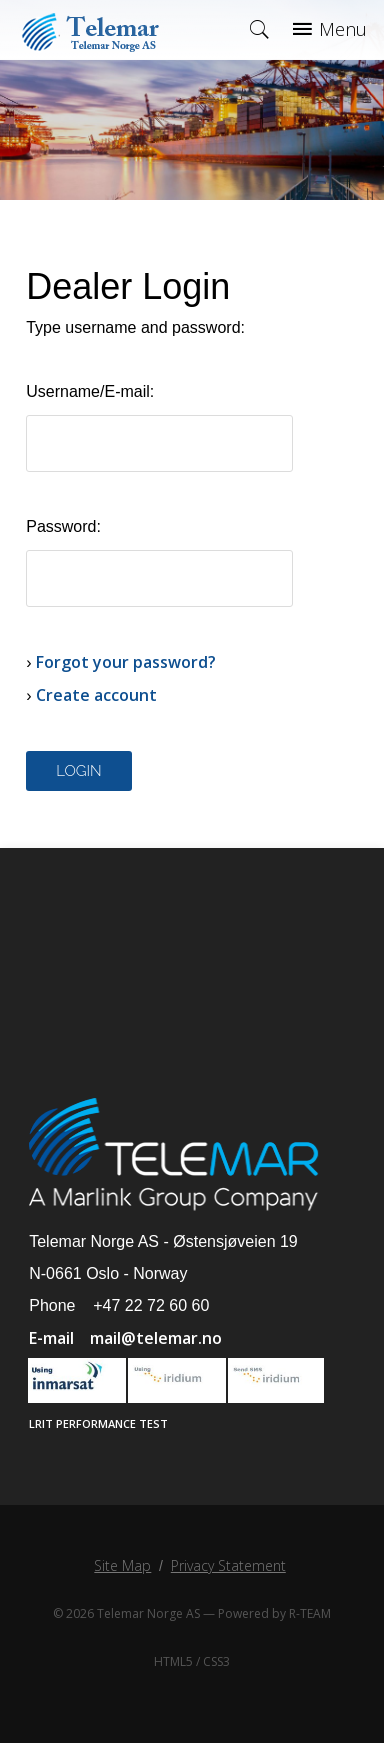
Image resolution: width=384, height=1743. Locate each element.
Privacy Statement (228, 1565)
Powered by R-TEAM (274, 1613)
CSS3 (216, 1661)
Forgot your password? (126, 662)
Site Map (122, 1565)
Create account (96, 695)
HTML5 (173, 1661)
